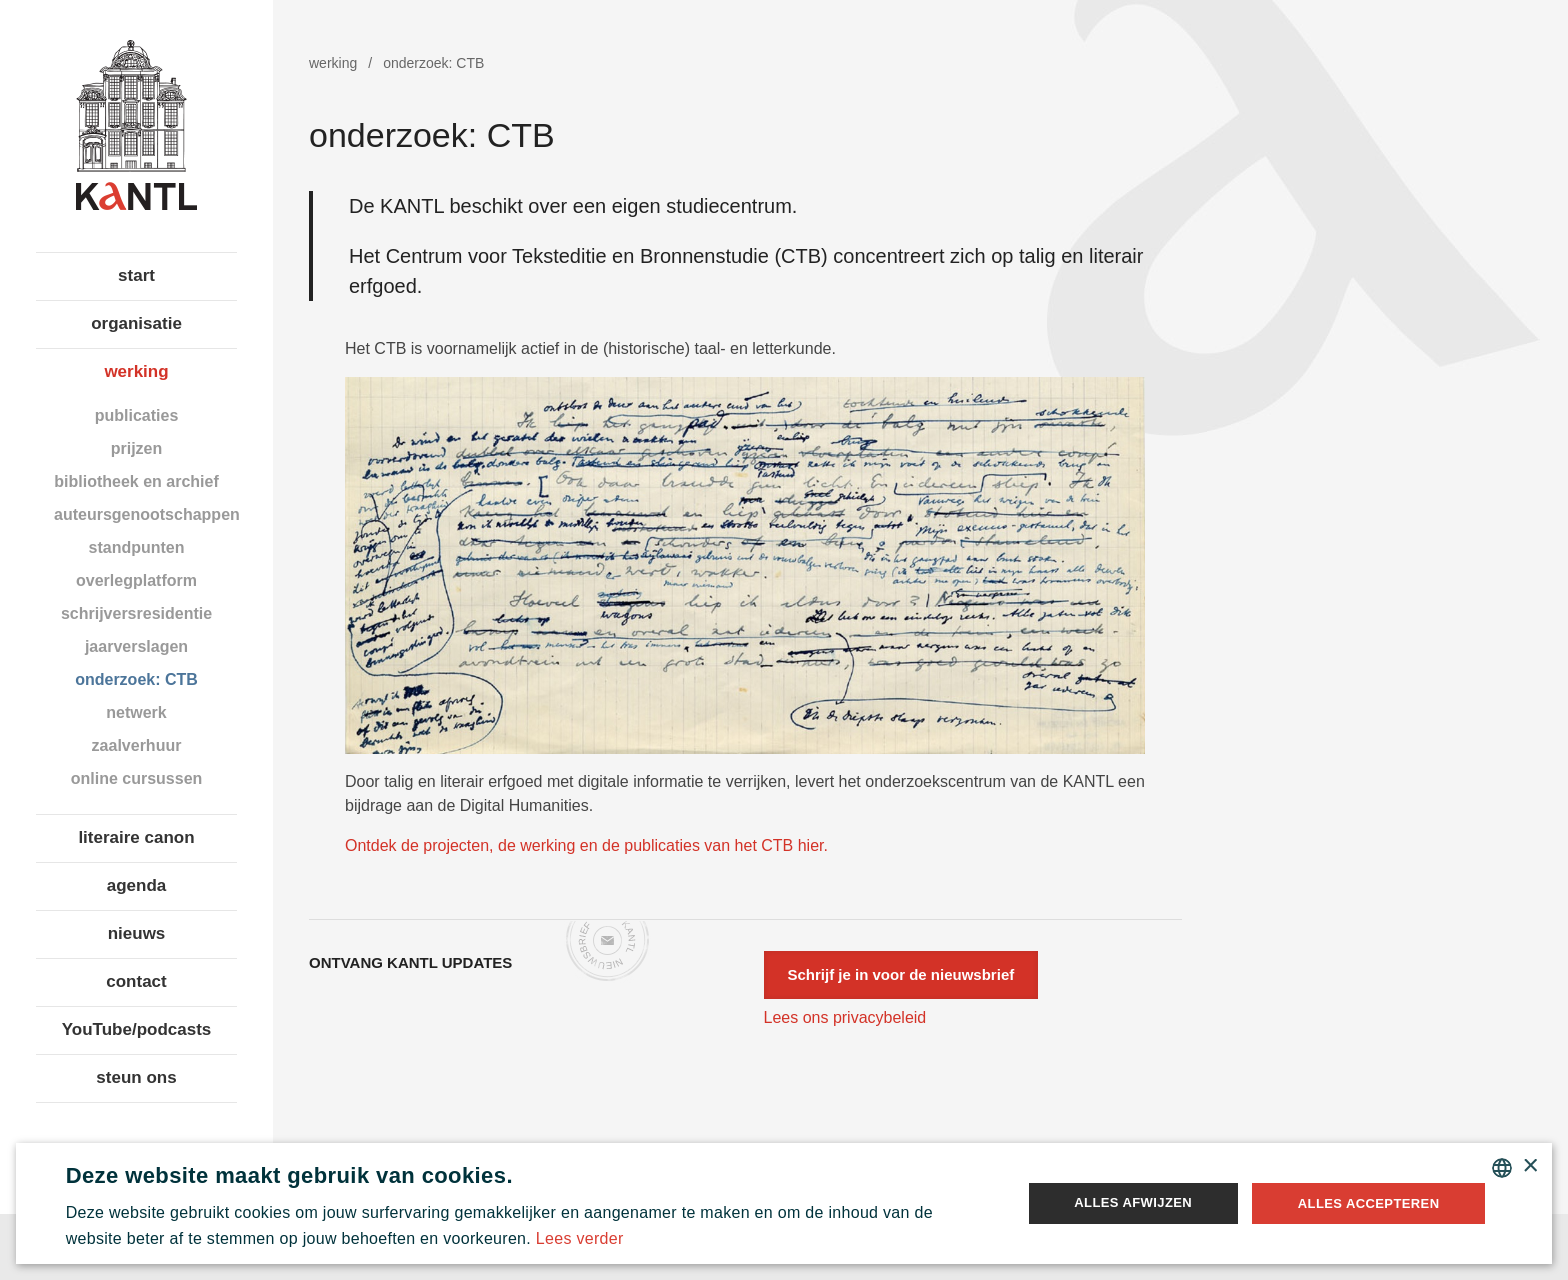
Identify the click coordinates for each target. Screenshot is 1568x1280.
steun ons (136, 1077)
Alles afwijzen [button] (1133, 1202)
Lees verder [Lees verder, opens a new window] (580, 1238)
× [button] (1529, 1166)
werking (136, 371)
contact (136, 981)
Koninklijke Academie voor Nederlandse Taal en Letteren (136, 125)
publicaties (137, 415)
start (136, 275)
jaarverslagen (136, 646)
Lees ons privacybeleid (845, 1017)
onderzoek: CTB (136, 679)
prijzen (137, 448)
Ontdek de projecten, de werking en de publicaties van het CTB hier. (586, 845)
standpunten (137, 547)
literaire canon (136, 837)
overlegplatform (136, 580)
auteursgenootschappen (145, 514)
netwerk (136, 712)
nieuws (137, 933)
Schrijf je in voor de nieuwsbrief (901, 974)
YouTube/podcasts (137, 1029)
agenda (137, 885)
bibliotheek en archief (136, 481)
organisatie (136, 323)
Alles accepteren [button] (1369, 1203)
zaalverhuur (137, 745)
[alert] (784, 1203)
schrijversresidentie (136, 613)
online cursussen (137, 778)
